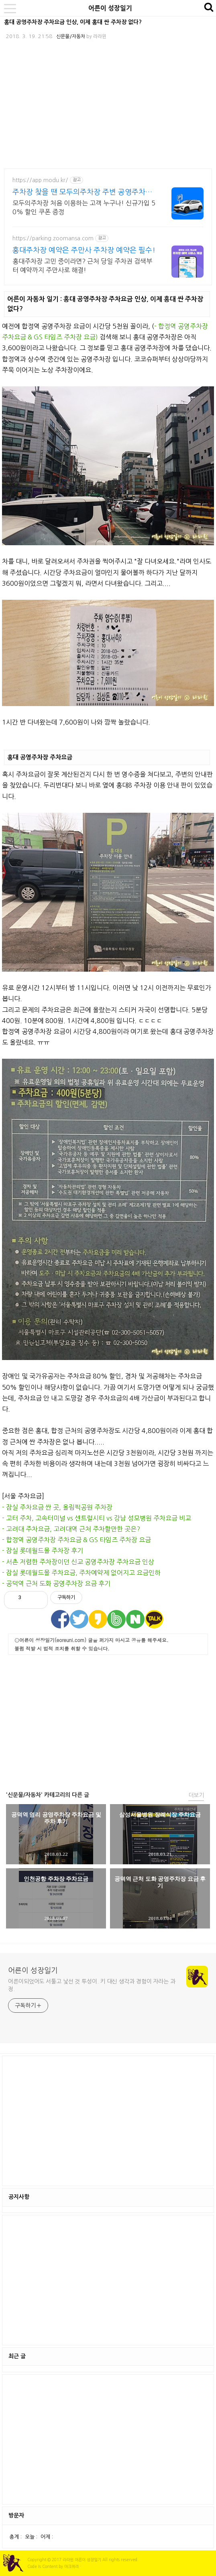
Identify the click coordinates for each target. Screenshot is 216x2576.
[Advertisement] (108, 1721)
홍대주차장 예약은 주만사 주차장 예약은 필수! (83, 250)
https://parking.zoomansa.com (53, 238)
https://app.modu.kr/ (40, 180)
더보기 (196, 1795)
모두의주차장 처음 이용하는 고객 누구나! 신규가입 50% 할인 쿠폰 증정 (83, 207)
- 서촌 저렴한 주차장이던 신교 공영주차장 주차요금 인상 (78, 1562)
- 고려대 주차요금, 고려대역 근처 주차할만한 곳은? (71, 1529)
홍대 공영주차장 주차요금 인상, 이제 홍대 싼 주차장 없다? (73, 22)
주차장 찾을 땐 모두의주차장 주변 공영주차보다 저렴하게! (82, 193)
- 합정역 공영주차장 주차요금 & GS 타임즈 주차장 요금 (76, 1540)
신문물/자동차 (70, 36)
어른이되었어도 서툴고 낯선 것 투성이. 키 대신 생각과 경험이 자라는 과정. (91, 1985)
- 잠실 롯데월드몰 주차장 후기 (42, 1550)
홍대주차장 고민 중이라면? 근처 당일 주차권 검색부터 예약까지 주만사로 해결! (82, 265)
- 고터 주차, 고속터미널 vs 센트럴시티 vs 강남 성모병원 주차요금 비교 (96, 1518)
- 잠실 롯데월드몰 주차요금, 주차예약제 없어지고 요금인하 (81, 1572)
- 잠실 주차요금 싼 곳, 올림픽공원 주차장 (57, 1507)
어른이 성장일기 (110, 8)
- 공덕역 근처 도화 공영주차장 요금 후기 (56, 1583)
